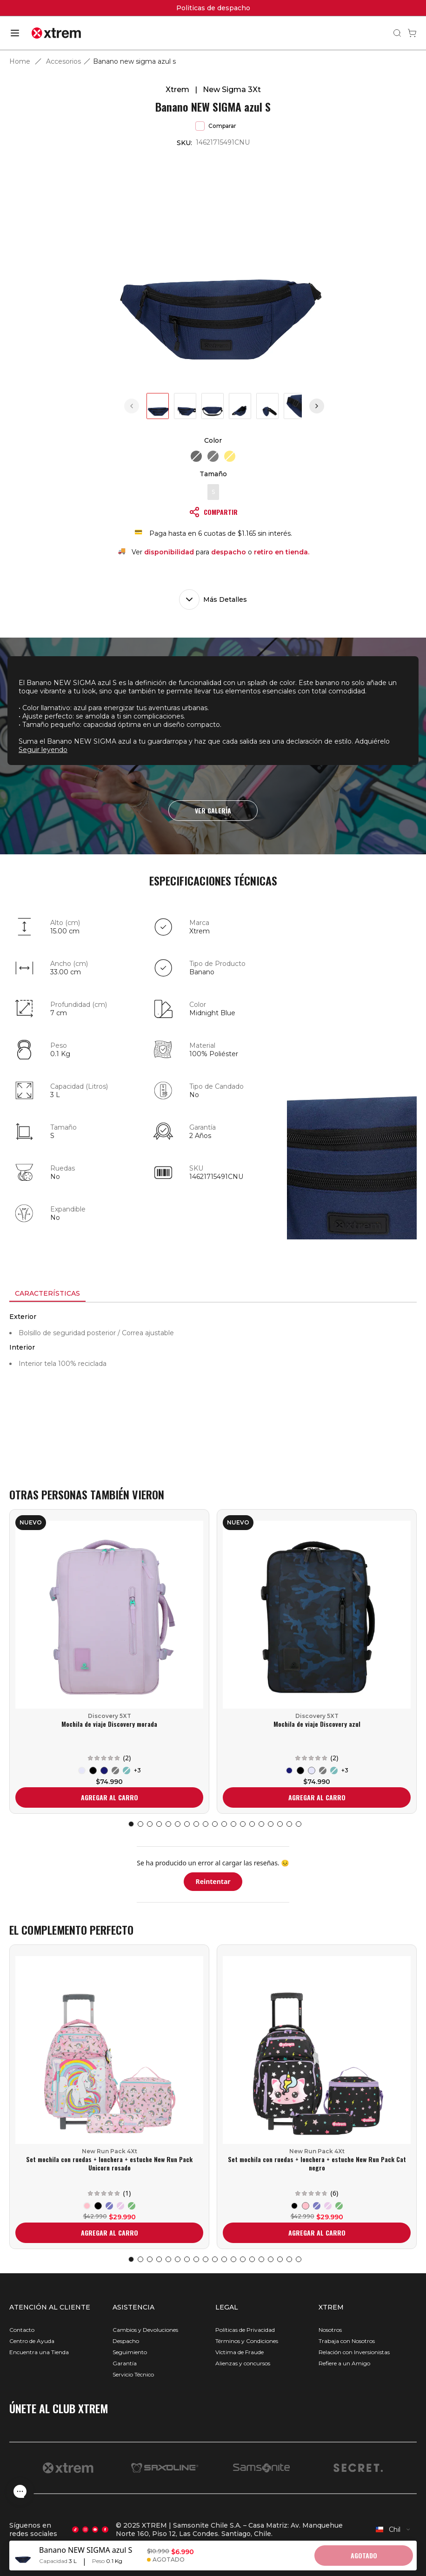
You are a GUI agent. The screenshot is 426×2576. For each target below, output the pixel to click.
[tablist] (213, 1294)
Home (19, 61)
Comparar (215, 126)
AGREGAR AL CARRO (109, 1797)
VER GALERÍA (213, 810)
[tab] (47, 1294)
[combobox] (393, 2529)
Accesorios (63, 61)
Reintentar (212, 1881)
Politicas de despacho (213, 8)
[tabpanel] (213, 1386)
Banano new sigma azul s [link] (134, 61)
